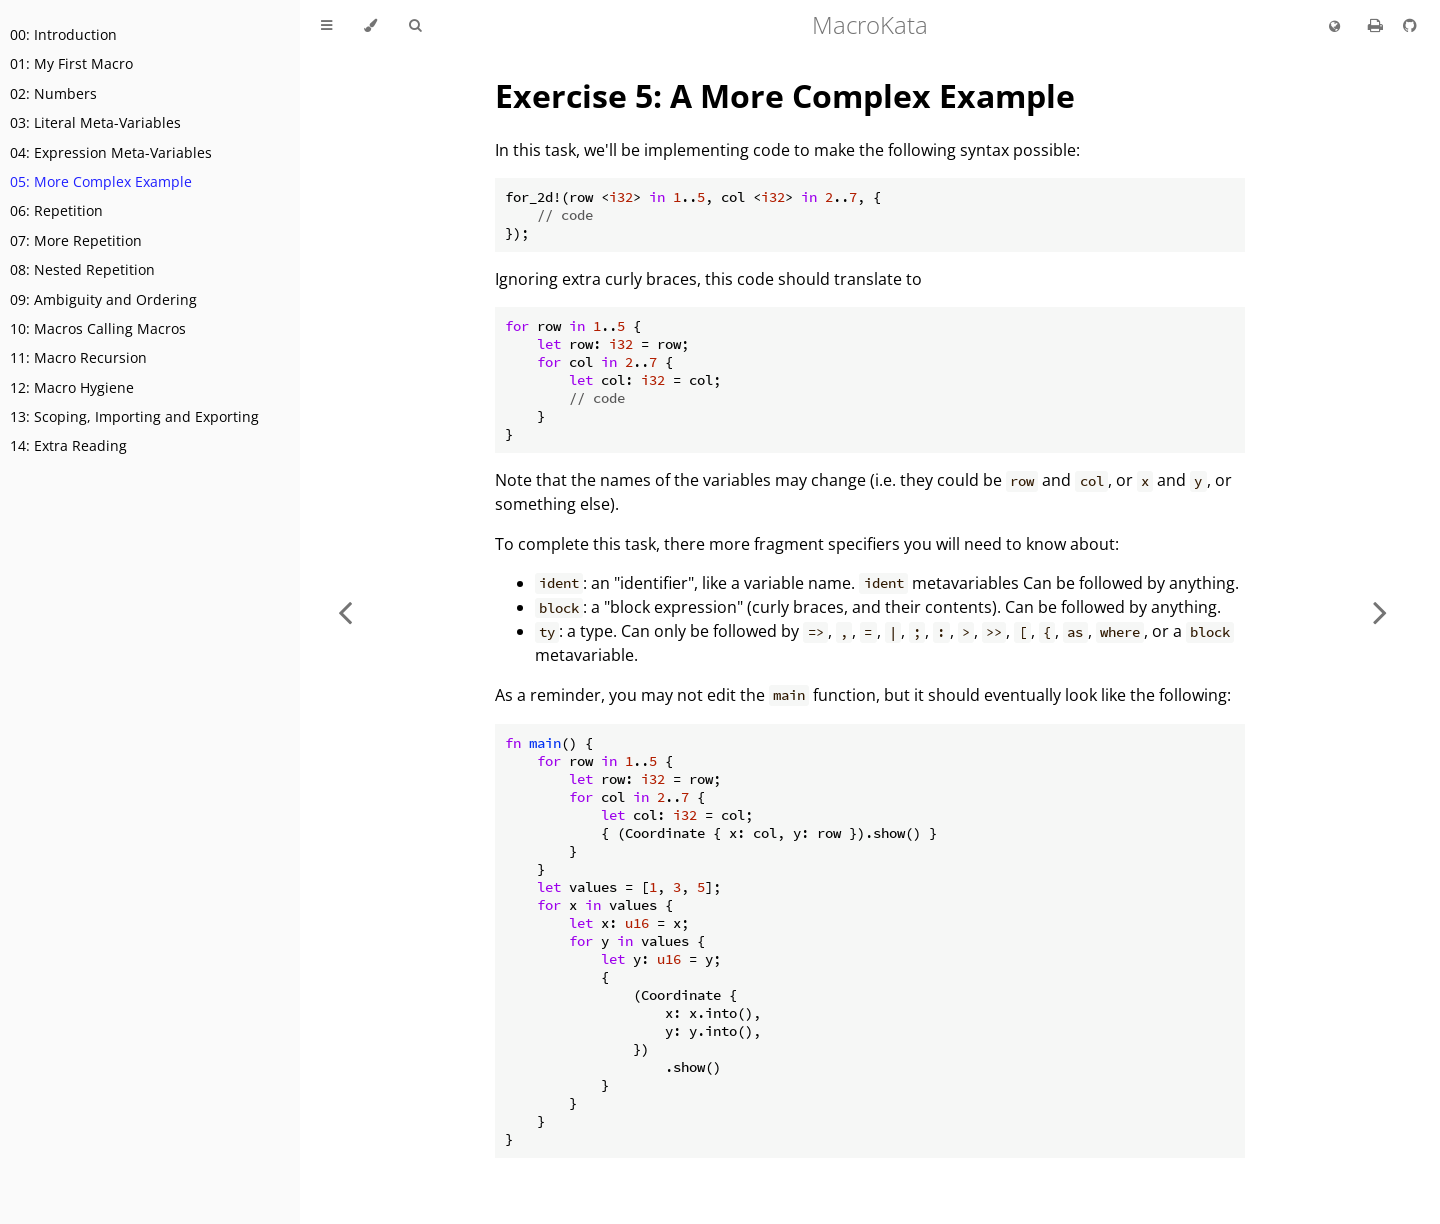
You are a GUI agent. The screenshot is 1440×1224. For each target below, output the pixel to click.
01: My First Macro (71, 63)
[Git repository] (1410, 25)
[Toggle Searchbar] (415, 26)
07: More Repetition (76, 240)
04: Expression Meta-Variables (111, 152)
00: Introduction (63, 34)
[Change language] (1334, 27)
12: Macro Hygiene (72, 387)
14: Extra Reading (68, 445)
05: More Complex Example (101, 181)
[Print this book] (1377, 25)
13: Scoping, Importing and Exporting (134, 416)
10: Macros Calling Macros (98, 328)
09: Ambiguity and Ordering (103, 299)
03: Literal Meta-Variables (95, 122)
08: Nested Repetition (82, 269)
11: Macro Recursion (78, 357)
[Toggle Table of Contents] (326, 26)
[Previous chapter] (345, 612)
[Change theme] (370, 26)
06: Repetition (56, 210)
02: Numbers (53, 93)
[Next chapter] (1380, 612)
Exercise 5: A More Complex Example (785, 95)
